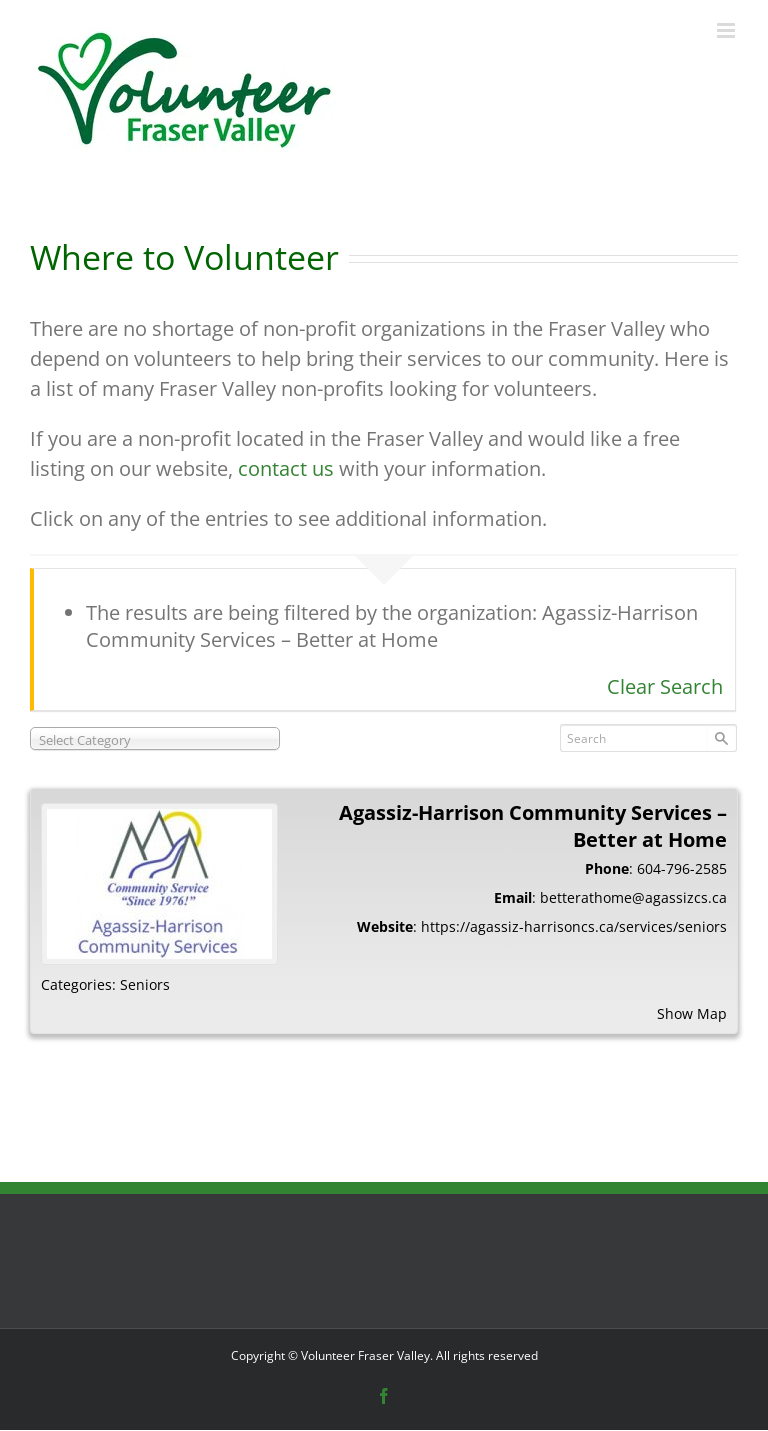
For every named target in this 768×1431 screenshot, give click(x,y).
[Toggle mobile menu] (727, 30)
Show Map (692, 1013)
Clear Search (665, 686)
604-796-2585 (682, 868)
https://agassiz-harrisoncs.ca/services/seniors (574, 926)
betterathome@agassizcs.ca (633, 897)
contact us (286, 468)
